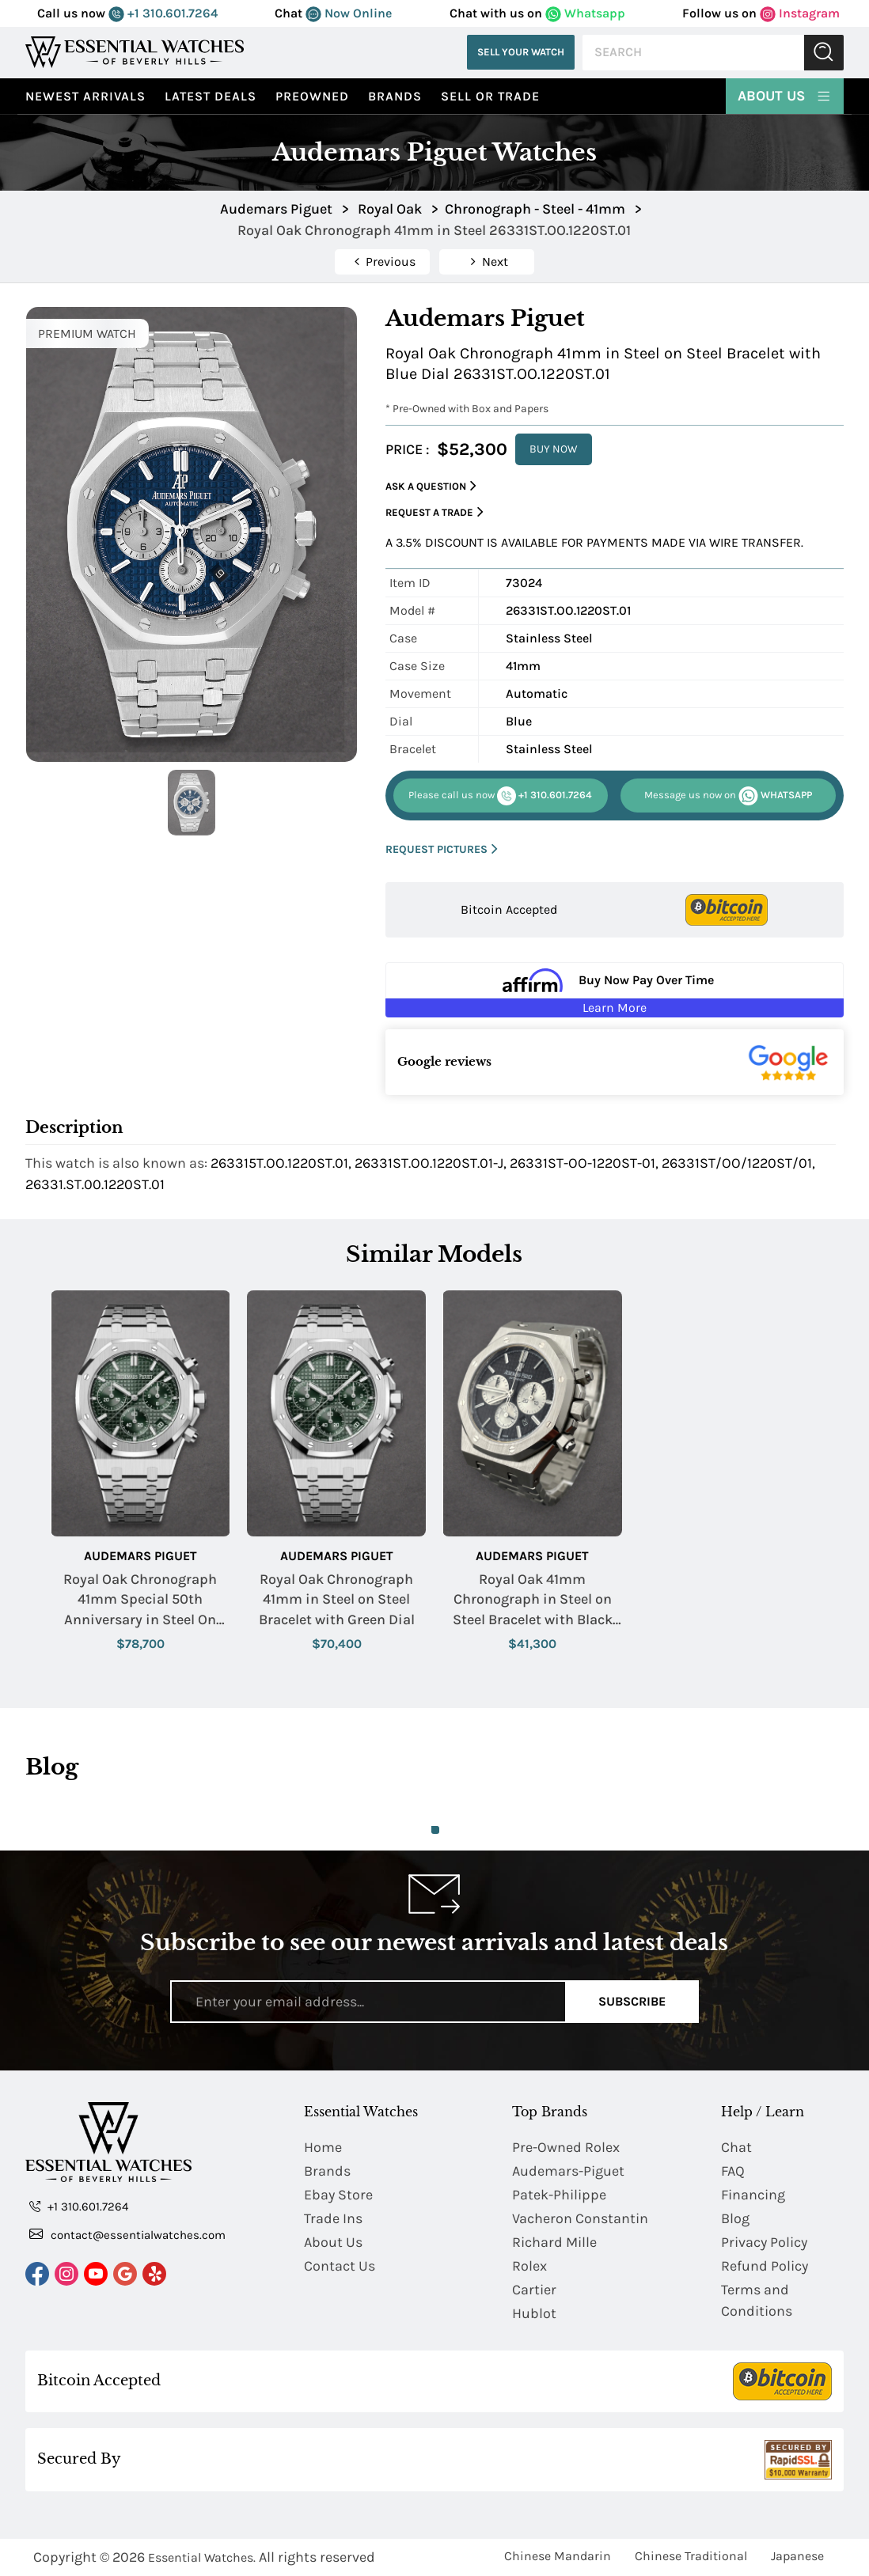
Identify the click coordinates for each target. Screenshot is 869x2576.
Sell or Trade (490, 96)
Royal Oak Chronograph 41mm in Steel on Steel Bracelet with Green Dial (337, 1598)
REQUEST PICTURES (441, 849)
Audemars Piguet (140, 1555)
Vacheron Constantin (580, 2218)
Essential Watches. (202, 2557)
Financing (753, 2194)
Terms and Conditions (756, 2300)
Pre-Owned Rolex (566, 2147)
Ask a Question (430, 486)
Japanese (797, 2555)
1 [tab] (435, 1830)
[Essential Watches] (134, 52)
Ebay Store (338, 2194)
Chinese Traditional (691, 2555)
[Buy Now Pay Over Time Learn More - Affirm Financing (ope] (614, 989)
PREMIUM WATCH (87, 333)
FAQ (733, 2171)
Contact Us (339, 2266)
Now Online (348, 13)
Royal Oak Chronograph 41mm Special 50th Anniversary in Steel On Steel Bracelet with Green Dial (140, 1600)
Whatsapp (585, 13)
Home (323, 2147)
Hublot (534, 2313)
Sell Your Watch (520, 52)
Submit (824, 52)
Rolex (529, 2266)
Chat (736, 2147)
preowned (312, 96)
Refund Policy (764, 2266)
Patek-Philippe (559, 2194)
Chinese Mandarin (557, 2555)
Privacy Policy (764, 2242)
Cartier (534, 2289)
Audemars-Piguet (568, 2171)
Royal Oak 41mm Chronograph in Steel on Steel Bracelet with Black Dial (533, 1600)
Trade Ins (333, 2218)
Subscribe (632, 2001)
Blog (735, 2218)
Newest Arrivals (85, 96)
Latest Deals (210, 96)
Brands (395, 96)
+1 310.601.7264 (163, 13)
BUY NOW (553, 449)
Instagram (800, 13)
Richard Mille (554, 2242)
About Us (785, 94)
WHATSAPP (728, 795)
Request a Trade (434, 512)
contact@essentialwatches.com (127, 2234)
